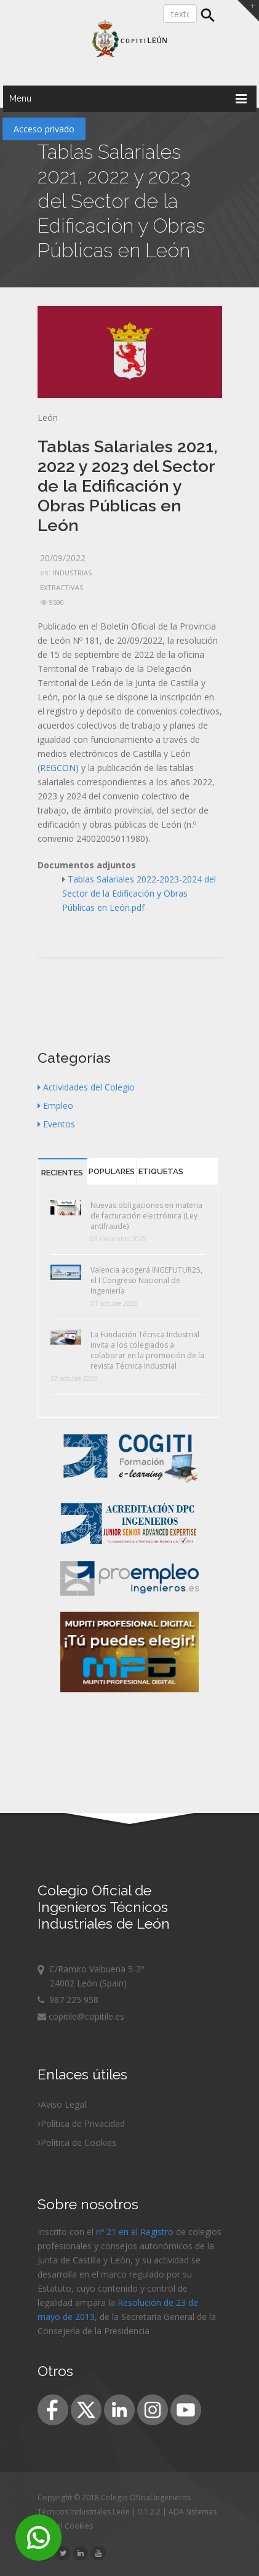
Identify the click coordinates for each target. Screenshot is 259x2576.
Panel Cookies (68, 2526)
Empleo (55, 1105)
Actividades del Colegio (86, 1087)
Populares (112, 1171)
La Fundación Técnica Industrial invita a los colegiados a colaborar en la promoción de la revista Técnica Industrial (147, 1350)
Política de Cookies (78, 2142)
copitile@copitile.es (81, 2016)
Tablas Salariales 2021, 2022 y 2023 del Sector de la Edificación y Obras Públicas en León (128, 486)
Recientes (62, 1172)
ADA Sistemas (193, 2511)
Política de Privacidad (83, 2123)
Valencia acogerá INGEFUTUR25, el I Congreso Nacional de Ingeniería (146, 1280)
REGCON (58, 768)
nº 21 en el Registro (134, 2232)
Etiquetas (160, 1171)
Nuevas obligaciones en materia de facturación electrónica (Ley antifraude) (146, 1215)
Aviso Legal (63, 2104)
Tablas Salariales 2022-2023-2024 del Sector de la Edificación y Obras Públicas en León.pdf (139, 893)
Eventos (56, 1124)
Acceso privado (44, 129)
